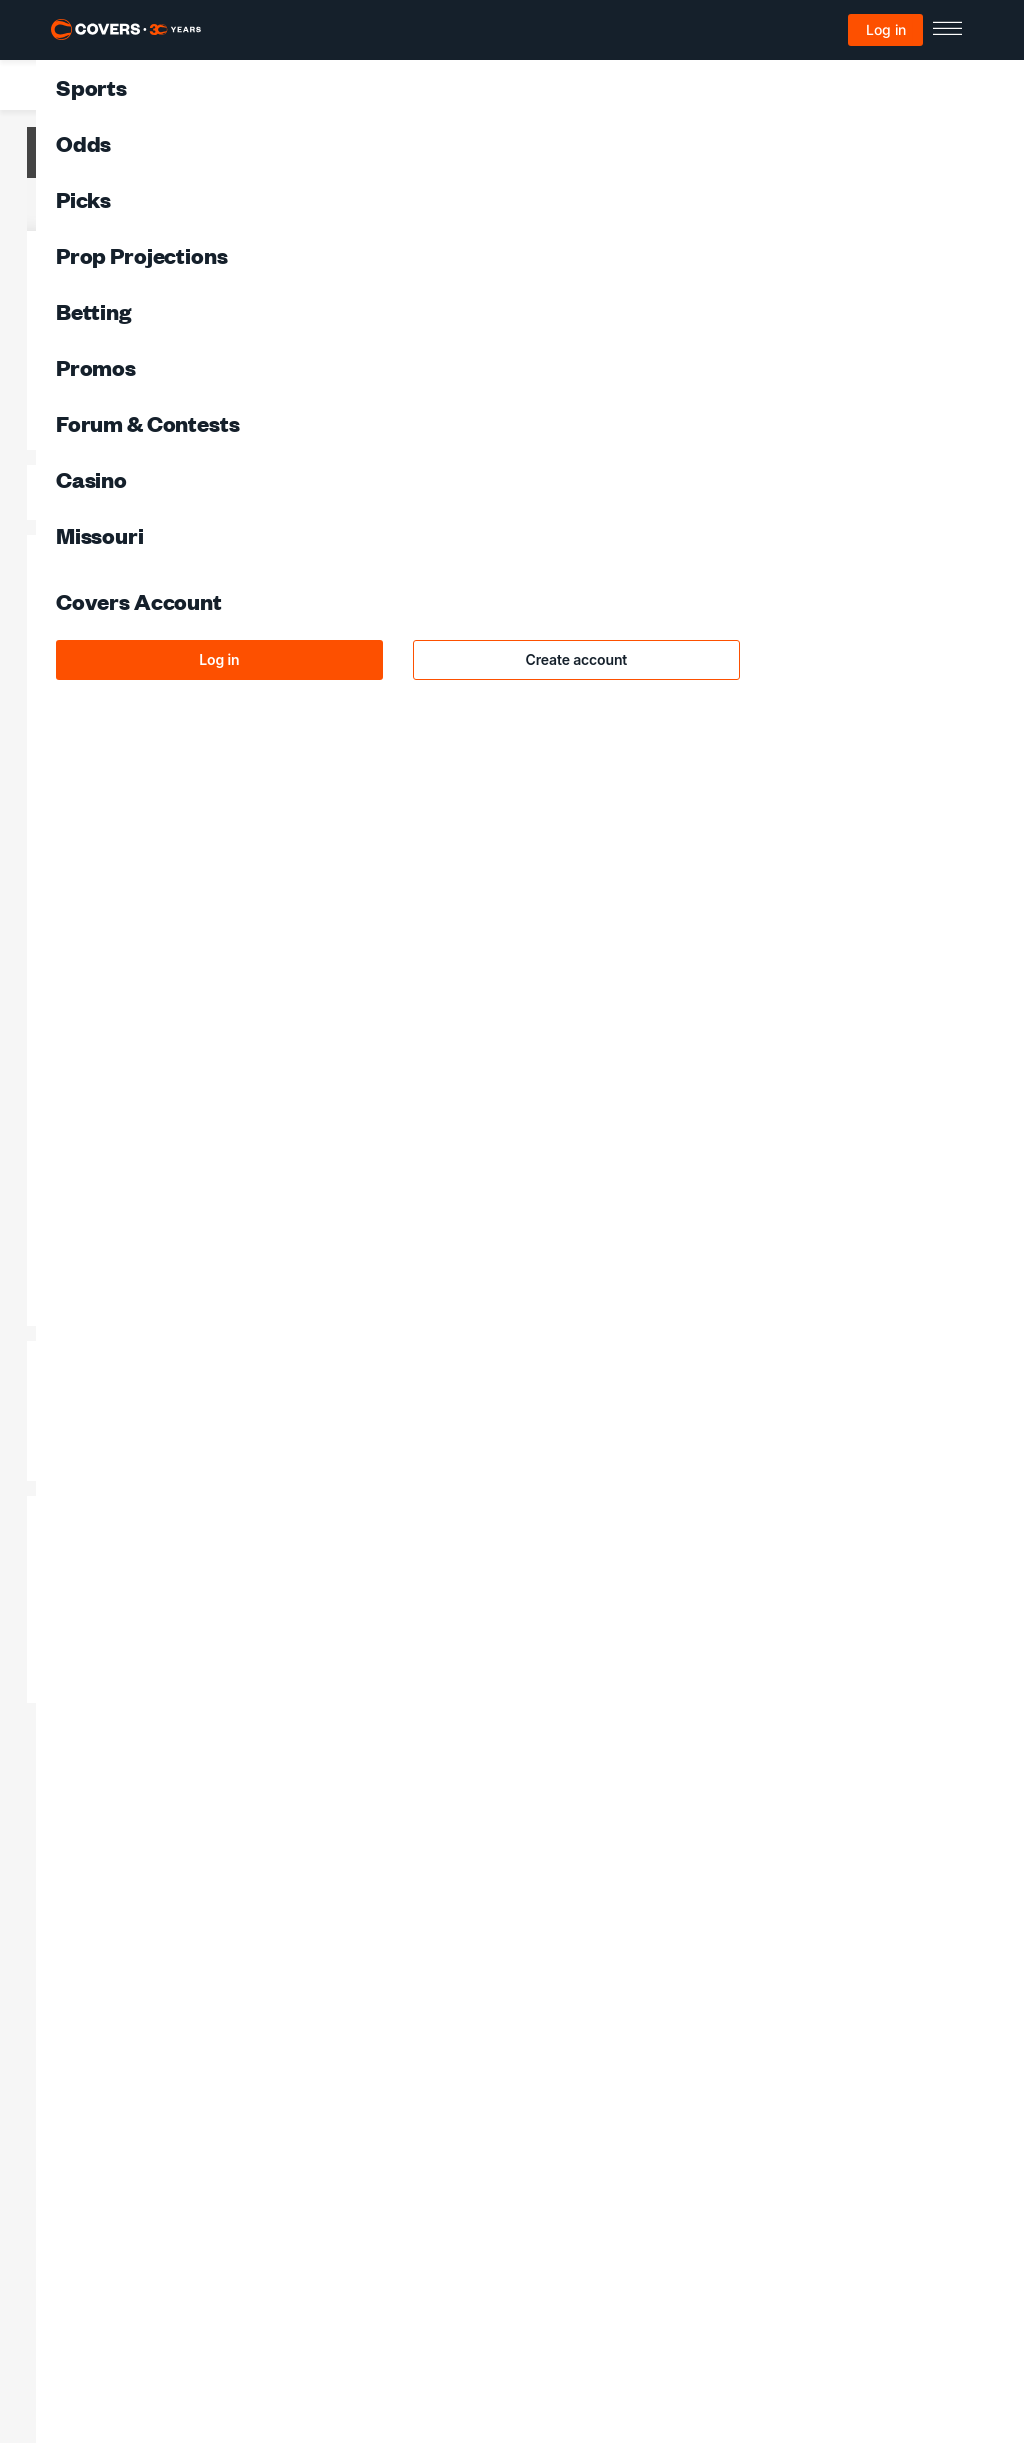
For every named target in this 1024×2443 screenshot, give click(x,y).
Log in (886, 29)
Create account (577, 659)
